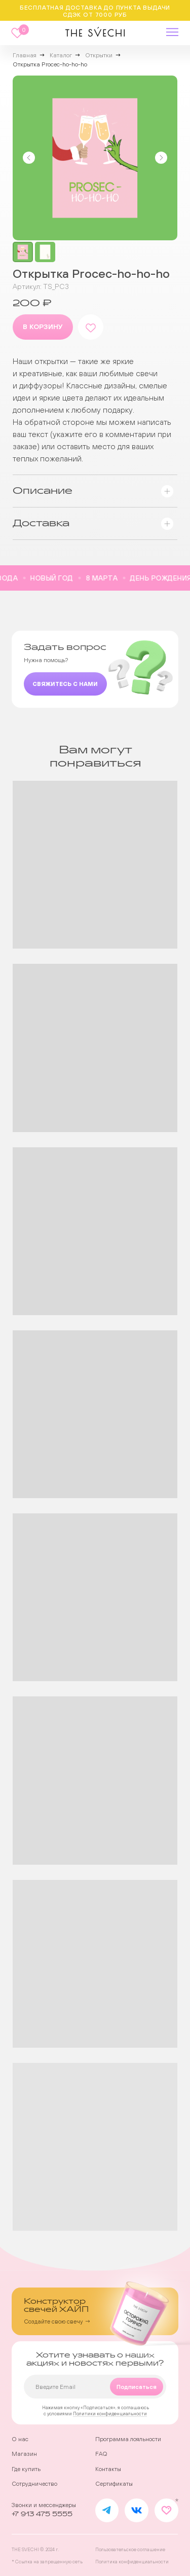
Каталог (61, 55)
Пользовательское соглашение (130, 2549)
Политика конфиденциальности (132, 2561)
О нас (20, 2439)
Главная (24, 55)
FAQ (101, 2454)
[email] (95, 2387)
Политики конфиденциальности (110, 2413)
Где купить (26, 2469)
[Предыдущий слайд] (29, 158)
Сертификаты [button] (114, 2484)
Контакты (108, 2469)
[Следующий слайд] (161, 158)
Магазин (24, 2454)
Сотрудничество (34, 2484)
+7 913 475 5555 (42, 2514)
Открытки (98, 55)
